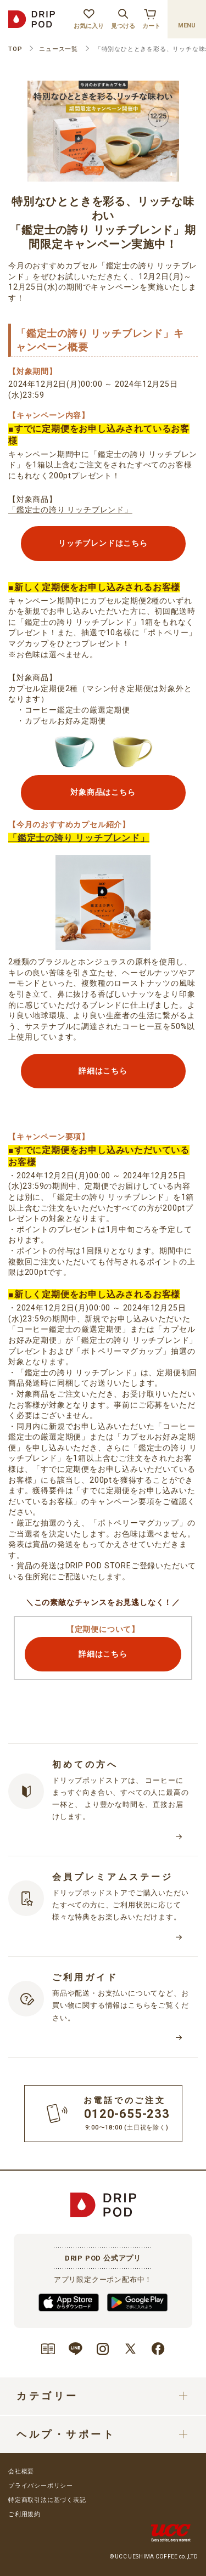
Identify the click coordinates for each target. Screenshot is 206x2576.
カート (151, 17)
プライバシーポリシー (40, 2485)
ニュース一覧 (58, 49)
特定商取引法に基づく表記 (47, 2500)
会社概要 (21, 2471)
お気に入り (89, 17)
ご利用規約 (24, 2514)
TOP (15, 49)
